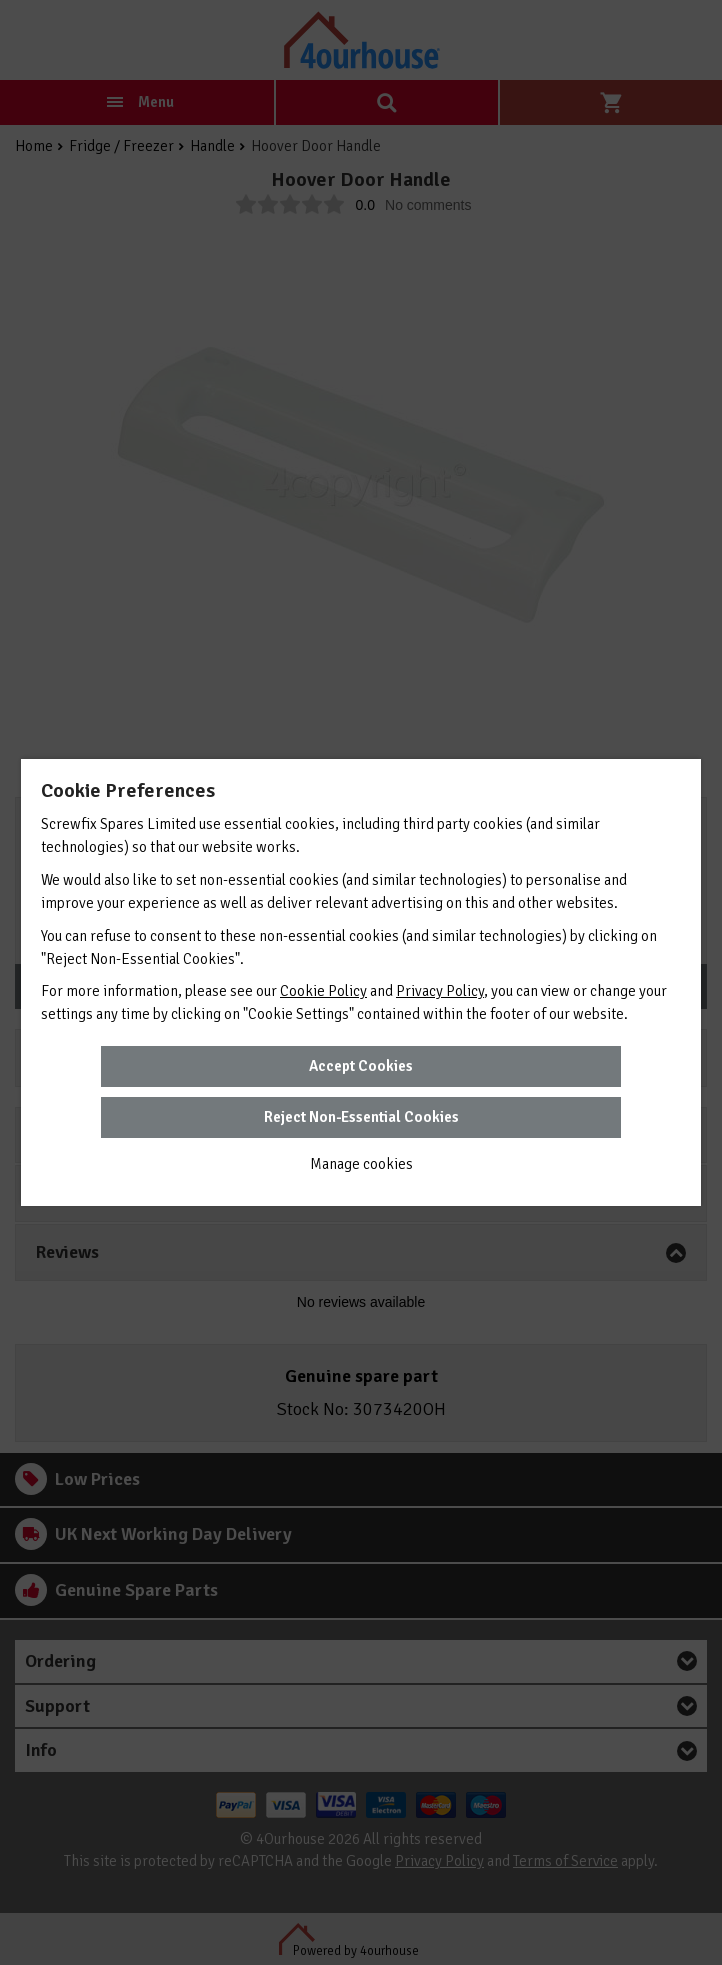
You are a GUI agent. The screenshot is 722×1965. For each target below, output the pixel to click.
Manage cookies (361, 1164)
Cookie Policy (323, 991)
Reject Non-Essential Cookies (361, 1117)
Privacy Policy (440, 991)
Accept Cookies (361, 1066)
